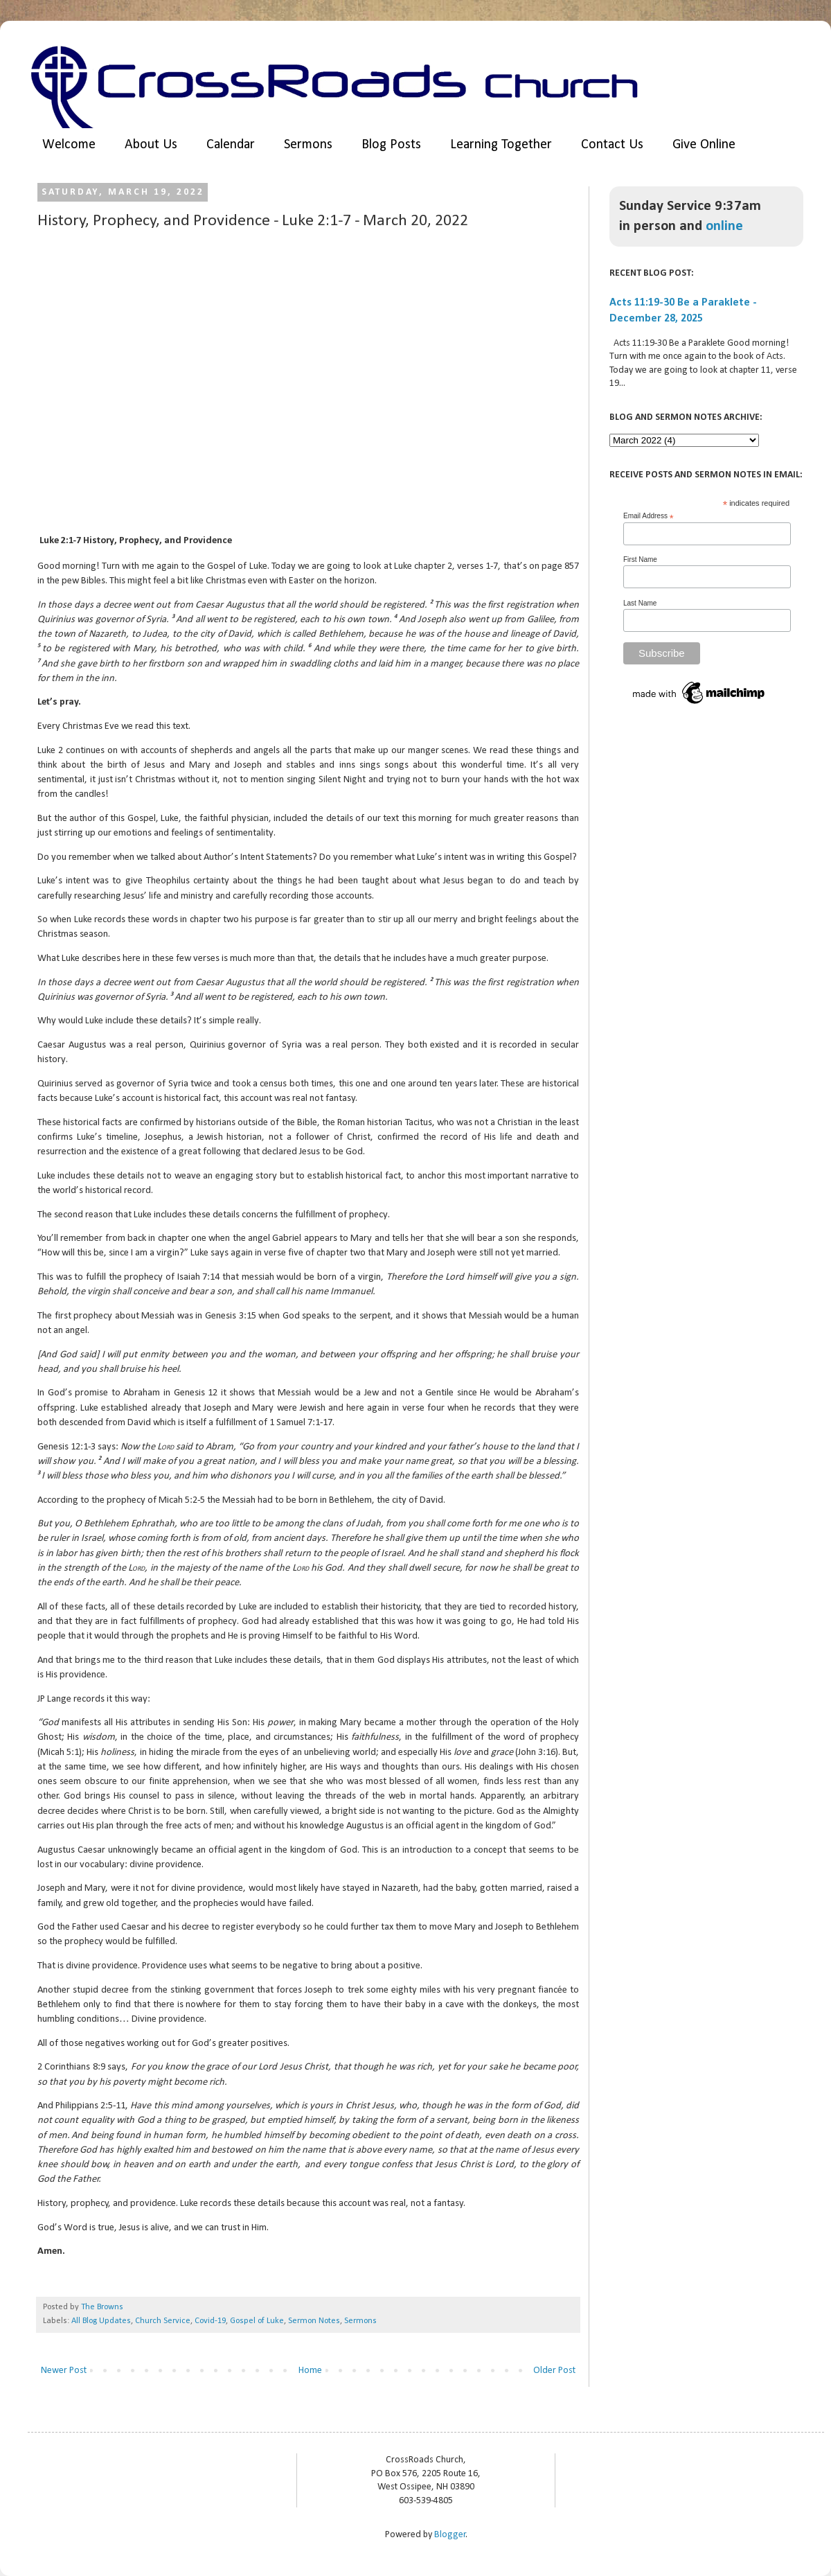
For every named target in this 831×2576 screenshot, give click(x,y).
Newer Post (64, 2370)
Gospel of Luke (257, 2321)
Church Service (162, 2321)
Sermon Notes (314, 2321)
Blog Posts (391, 145)
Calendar (230, 145)
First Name (640, 559)
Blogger (450, 2535)
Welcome (69, 145)
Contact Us (612, 145)
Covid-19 (210, 2321)
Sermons (308, 145)
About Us (151, 145)
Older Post (554, 2370)
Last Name (639, 603)
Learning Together (501, 145)
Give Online (703, 145)
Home (310, 2370)
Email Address (648, 516)
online (724, 226)
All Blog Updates (101, 2321)
